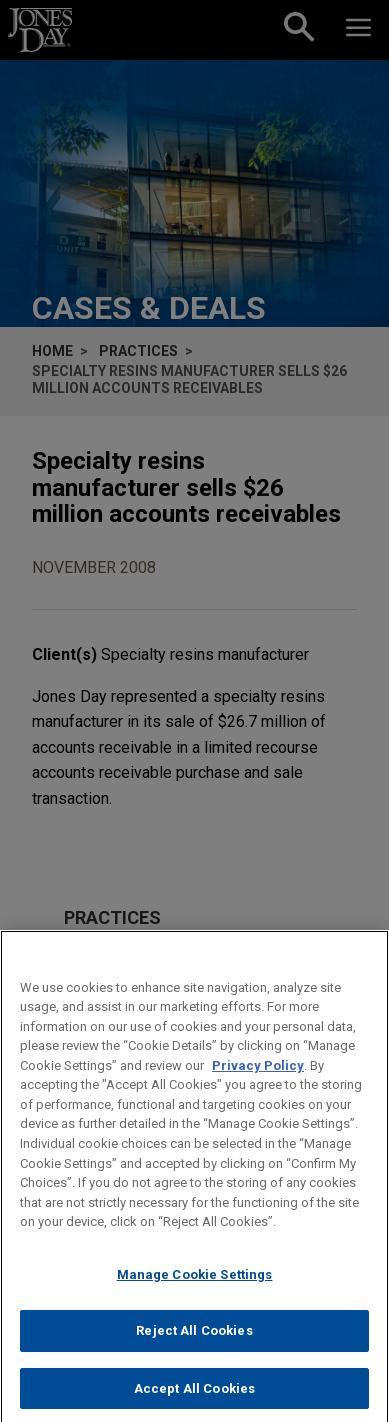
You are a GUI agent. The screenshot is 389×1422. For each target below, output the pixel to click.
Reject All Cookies (194, 1350)
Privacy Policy (258, 1084)
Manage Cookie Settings (195, 1293)
